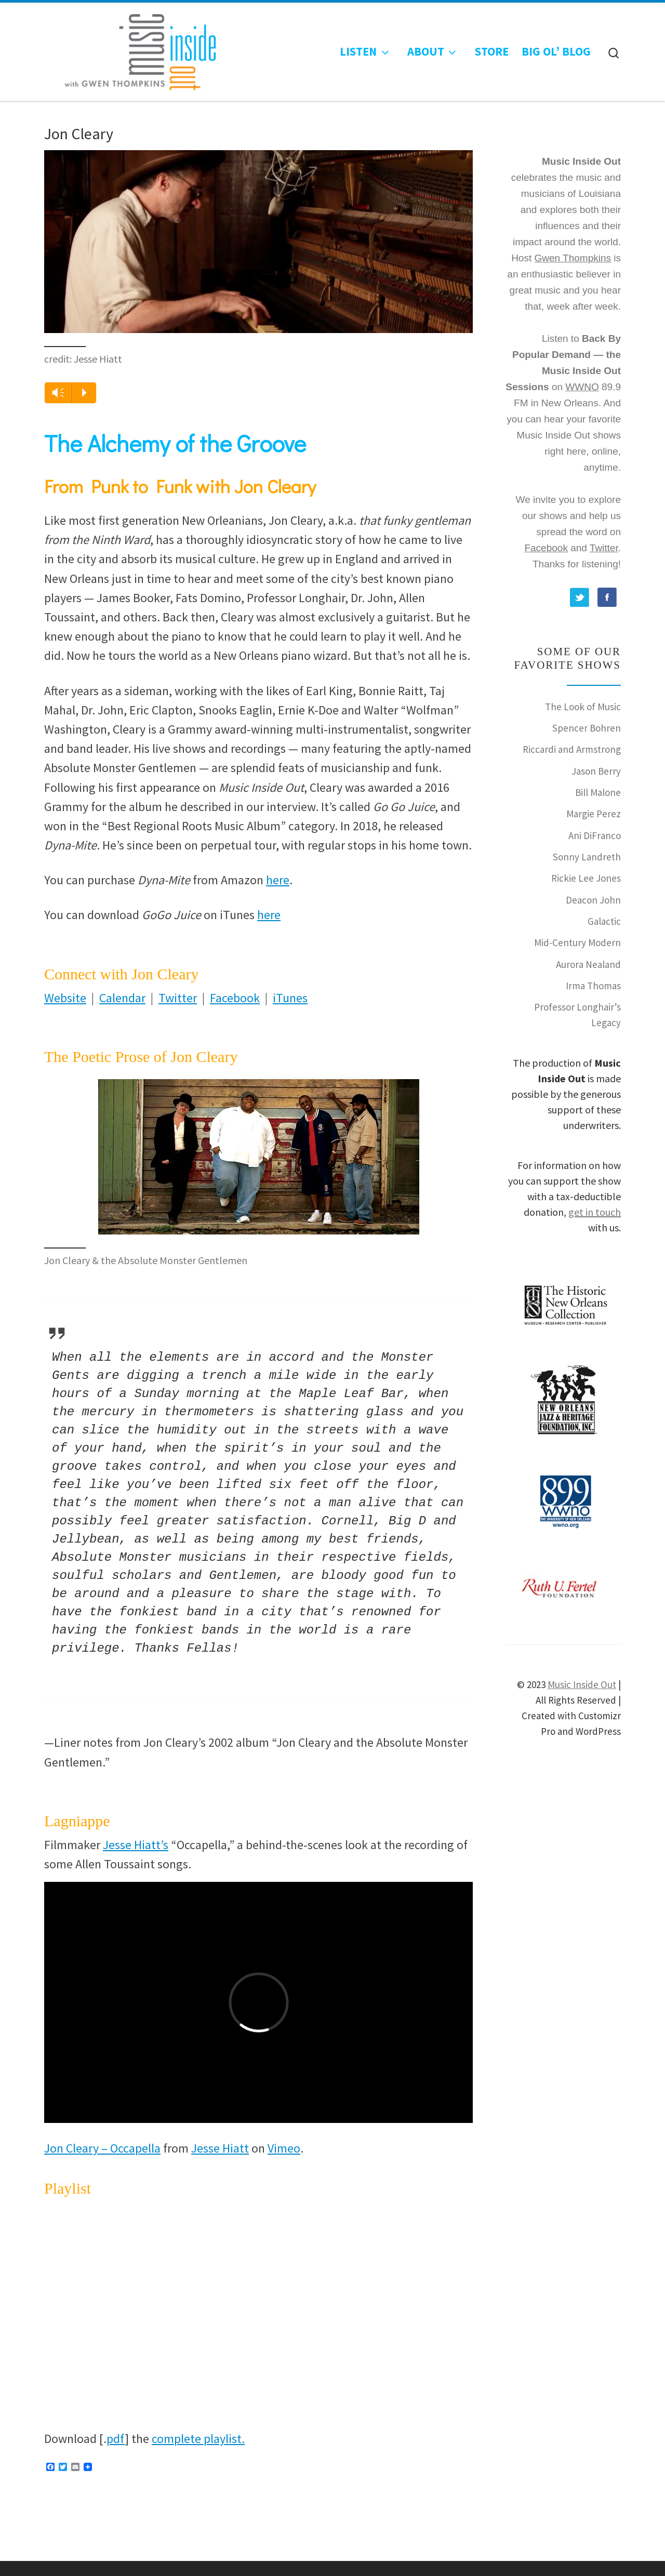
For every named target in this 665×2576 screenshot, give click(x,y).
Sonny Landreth (587, 857)
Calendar (122, 998)
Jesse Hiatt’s (135, 1845)
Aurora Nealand (588, 964)
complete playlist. (198, 2439)
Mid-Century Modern (577, 942)
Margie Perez (593, 813)
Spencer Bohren (586, 728)
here (277, 880)
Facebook (235, 998)
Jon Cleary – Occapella (102, 2148)
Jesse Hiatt (220, 2148)
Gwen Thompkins (573, 258)
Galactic (604, 921)
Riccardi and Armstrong (572, 749)
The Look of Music (583, 706)
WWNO (581, 386)
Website (65, 998)
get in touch (594, 1211)
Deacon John (593, 900)
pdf (116, 2439)
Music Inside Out (582, 1684)
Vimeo (284, 2148)
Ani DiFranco (594, 835)
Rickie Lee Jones (586, 878)
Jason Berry (596, 771)
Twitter (177, 998)
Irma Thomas (593, 985)
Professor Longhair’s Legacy (577, 1014)
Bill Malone (598, 792)
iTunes (290, 998)
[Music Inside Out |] (134, 48)
